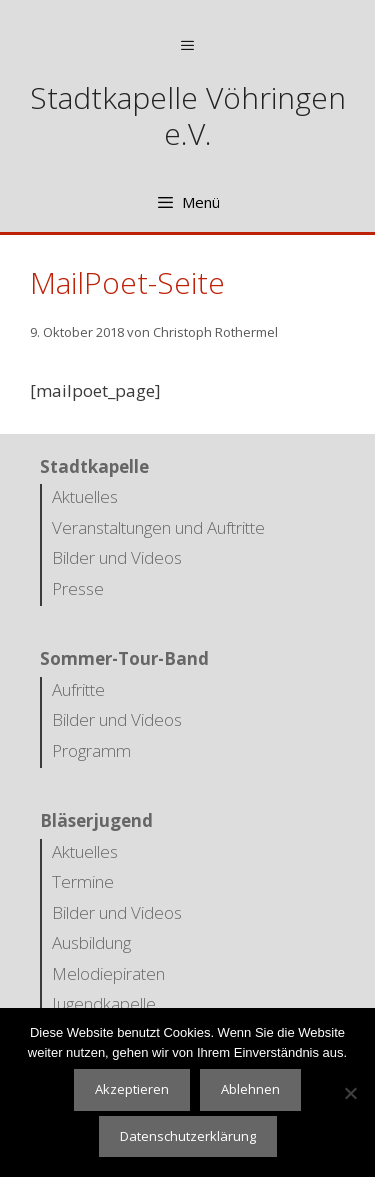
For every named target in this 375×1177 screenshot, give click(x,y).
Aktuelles (85, 496)
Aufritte (78, 689)
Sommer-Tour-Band (124, 658)
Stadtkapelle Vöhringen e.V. (188, 115)
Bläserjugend (96, 820)
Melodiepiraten (108, 973)
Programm (91, 750)
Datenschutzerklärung (188, 1136)
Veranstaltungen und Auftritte (158, 527)
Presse (78, 588)
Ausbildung (91, 942)
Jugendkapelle (104, 1003)
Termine (83, 881)
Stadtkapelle (94, 466)
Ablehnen (250, 1089)
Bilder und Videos (117, 557)
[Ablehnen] (350, 1093)
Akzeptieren (132, 1089)
